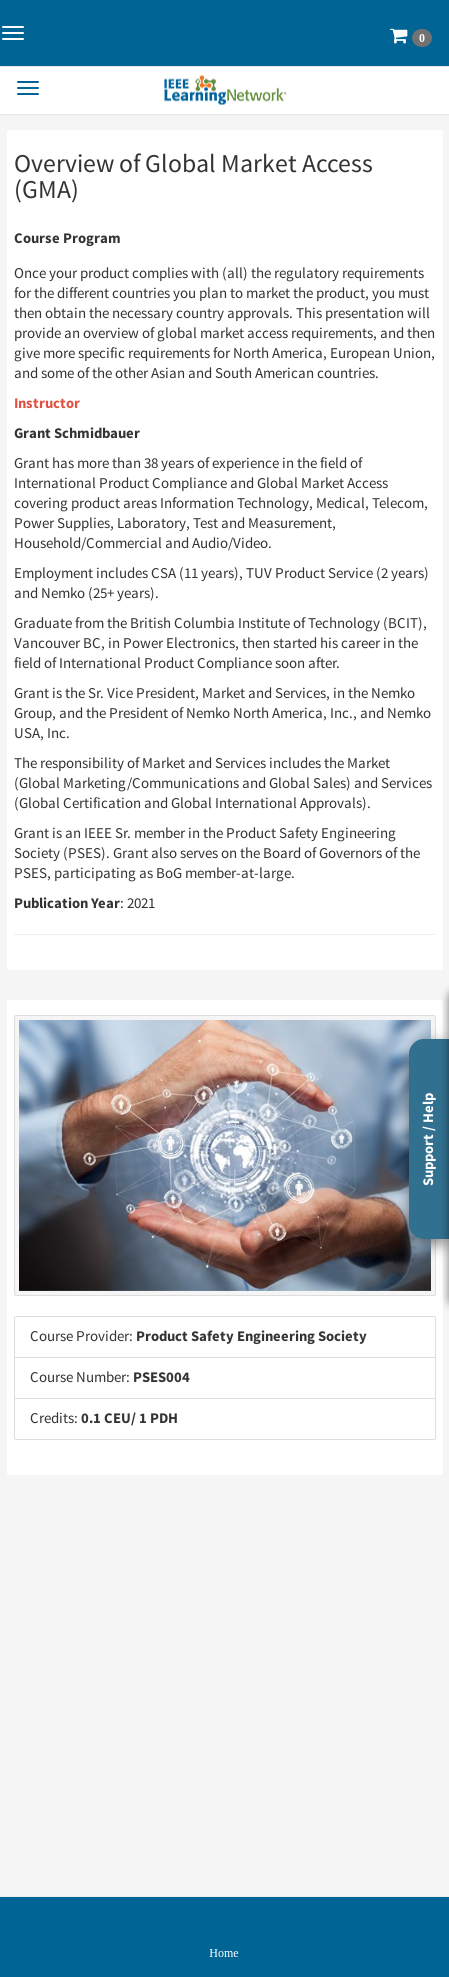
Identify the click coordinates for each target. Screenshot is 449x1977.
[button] (411, 36)
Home (223, 1953)
